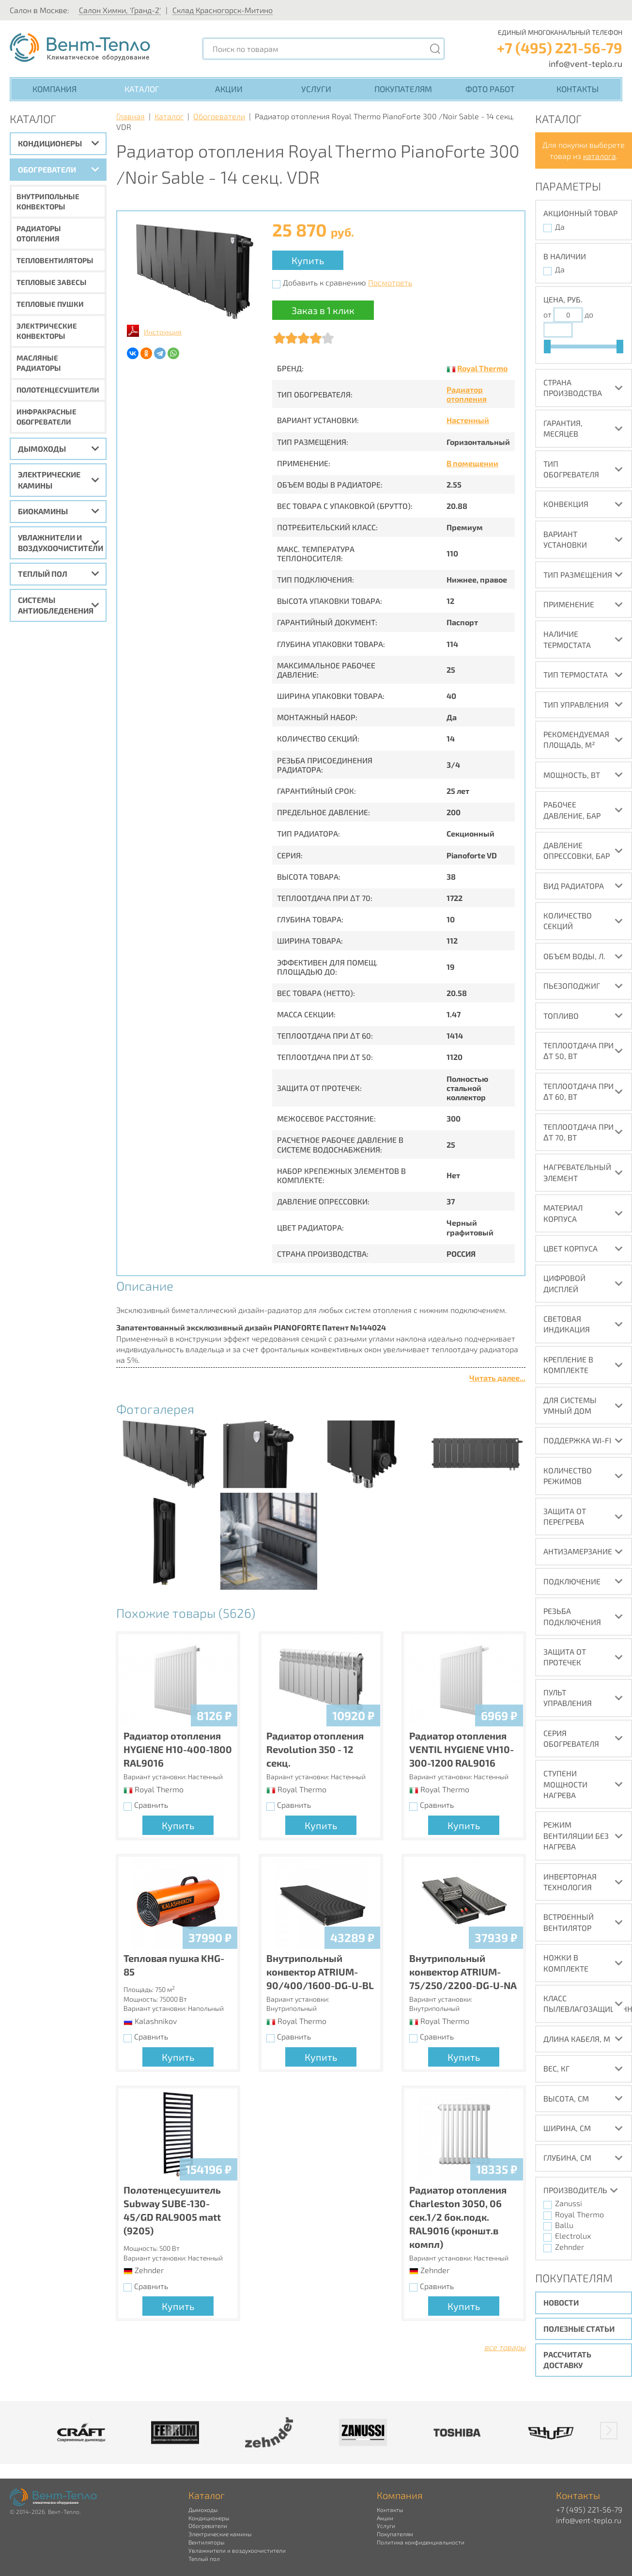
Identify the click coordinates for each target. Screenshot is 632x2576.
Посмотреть (390, 282)
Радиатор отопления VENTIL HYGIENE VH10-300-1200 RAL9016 (461, 1749)
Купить (308, 260)
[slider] (547, 346)
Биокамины (43, 511)
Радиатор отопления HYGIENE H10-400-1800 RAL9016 (177, 1749)
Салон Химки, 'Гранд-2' (120, 10)
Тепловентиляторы (54, 260)
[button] (608, 2430)
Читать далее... (497, 1377)
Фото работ (490, 89)
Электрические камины (49, 480)
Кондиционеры (50, 143)
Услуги (316, 89)
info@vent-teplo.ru (585, 63)
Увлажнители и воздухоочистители (60, 543)
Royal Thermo (482, 368)
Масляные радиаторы (38, 362)
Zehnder (569, 2246)
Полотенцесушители (57, 389)
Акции (229, 89)
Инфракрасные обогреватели (46, 416)
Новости (561, 2302)
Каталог (141, 89)
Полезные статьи (579, 2328)
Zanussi (568, 2203)
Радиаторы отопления (38, 233)
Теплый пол (42, 573)
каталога (599, 155)
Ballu (564, 2224)
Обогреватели (47, 169)
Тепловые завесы (51, 282)
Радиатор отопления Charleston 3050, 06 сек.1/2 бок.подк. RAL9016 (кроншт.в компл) (458, 2217)
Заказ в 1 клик (323, 310)
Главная (130, 116)
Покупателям (403, 89)
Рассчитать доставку (567, 2360)
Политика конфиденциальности (420, 2542)
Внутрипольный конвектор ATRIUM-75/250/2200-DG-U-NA (463, 1971)
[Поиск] (435, 49)
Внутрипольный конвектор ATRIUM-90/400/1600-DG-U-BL (320, 1971)
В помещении (472, 463)
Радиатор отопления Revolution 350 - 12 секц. (315, 1749)
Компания (54, 89)
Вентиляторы (206, 2542)
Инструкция (163, 332)
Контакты (577, 89)
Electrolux (573, 2235)
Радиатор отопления (467, 394)
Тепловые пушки (50, 304)
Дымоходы (42, 448)
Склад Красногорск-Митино (222, 10)
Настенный (468, 420)
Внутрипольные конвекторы (47, 201)
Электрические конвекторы (46, 330)
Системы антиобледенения (55, 605)
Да (560, 226)
